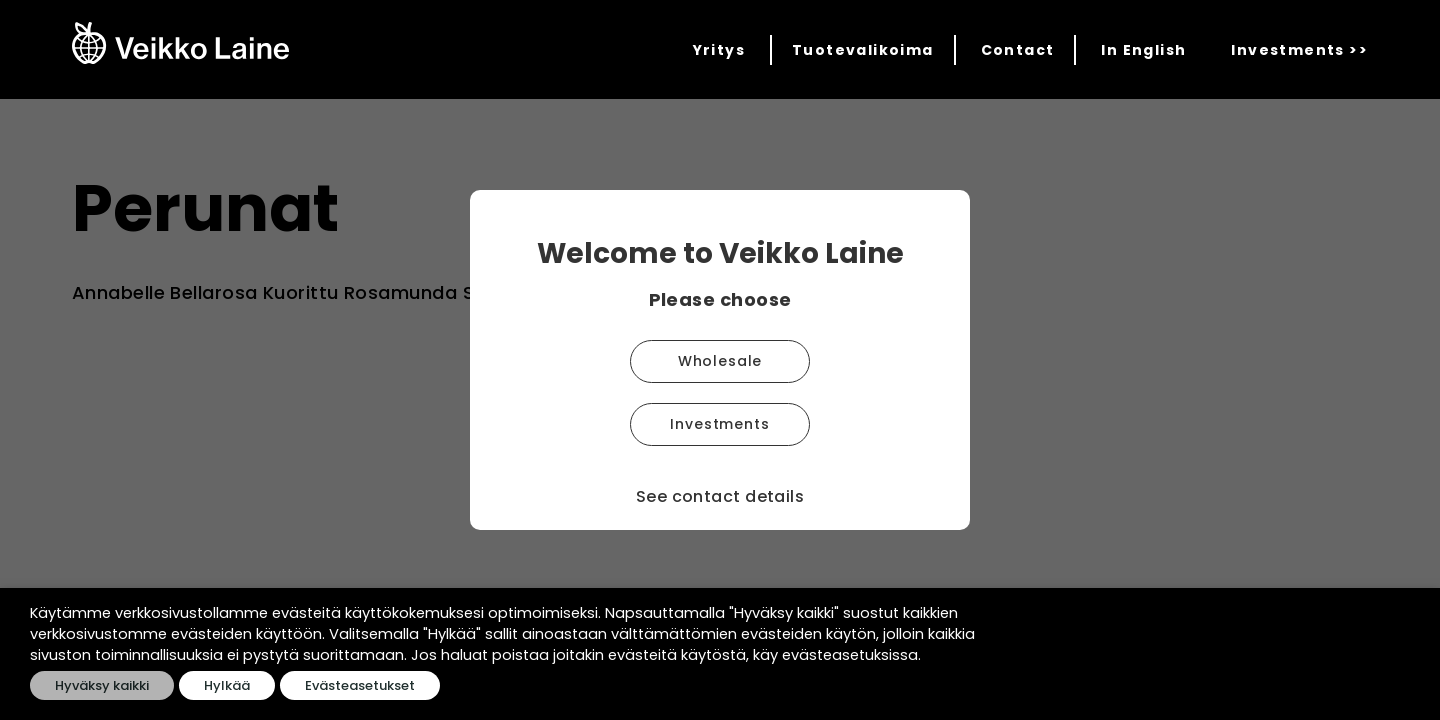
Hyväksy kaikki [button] (102, 685)
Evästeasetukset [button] (360, 685)
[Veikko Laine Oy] (180, 43)
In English (1143, 50)
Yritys (719, 50)
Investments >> (1299, 50)
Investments (719, 424)
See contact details (720, 496)
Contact (1018, 50)
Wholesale (720, 361)
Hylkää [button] (227, 685)
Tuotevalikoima (863, 50)
